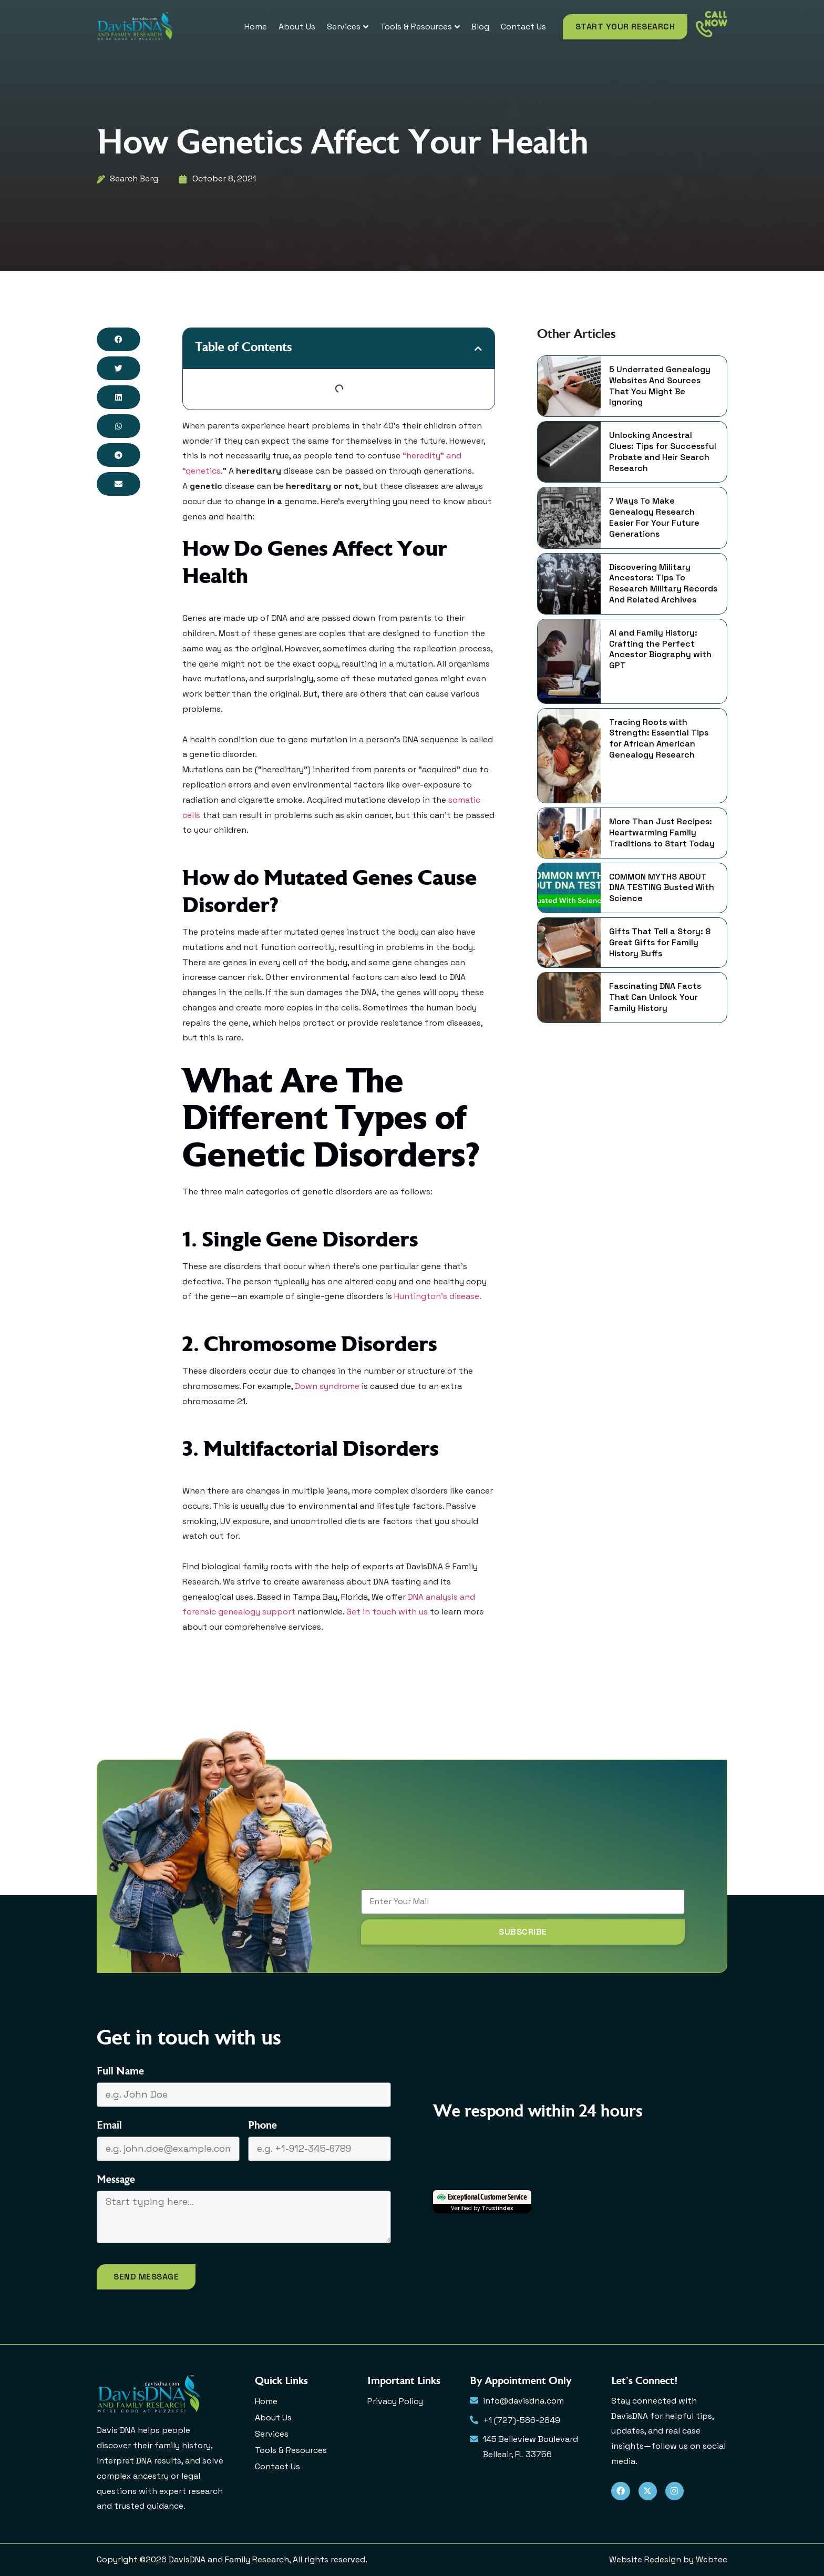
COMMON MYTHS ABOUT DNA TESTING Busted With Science (661, 888)
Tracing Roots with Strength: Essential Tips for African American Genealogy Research (658, 738)
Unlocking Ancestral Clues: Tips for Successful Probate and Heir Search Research (662, 451)
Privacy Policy (395, 2401)
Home (266, 2401)
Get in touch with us (387, 1611)
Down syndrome (327, 1386)
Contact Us (277, 2466)
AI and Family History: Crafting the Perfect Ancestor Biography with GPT (660, 649)
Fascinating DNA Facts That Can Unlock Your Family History (655, 997)
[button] (118, 339)
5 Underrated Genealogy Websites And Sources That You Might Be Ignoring (659, 385)
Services (272, 2433)
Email (109, 2126)
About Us (273, 2417)
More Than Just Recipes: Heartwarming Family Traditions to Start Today (662, 832)
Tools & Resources (291, 2450)
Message (116, 2180)
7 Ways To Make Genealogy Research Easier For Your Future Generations (654, 517)
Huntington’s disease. (437, 1296)
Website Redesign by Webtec (668, 2559)
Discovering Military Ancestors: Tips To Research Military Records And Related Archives (663, 583)
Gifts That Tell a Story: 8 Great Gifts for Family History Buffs (659, 942)
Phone (262, 2126)
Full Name (120, 2072)
